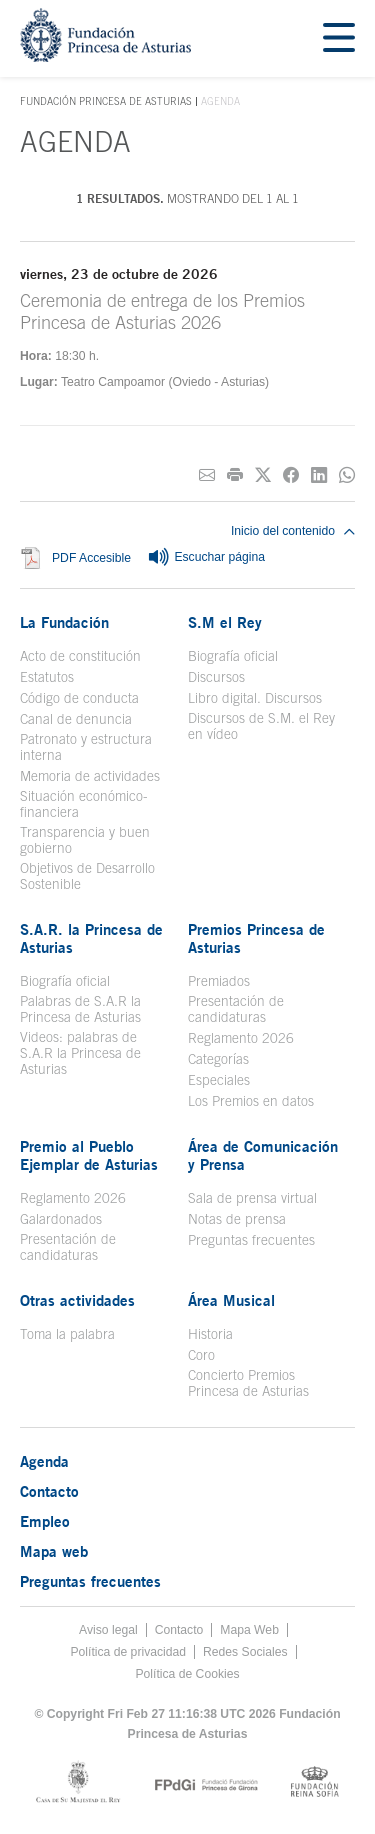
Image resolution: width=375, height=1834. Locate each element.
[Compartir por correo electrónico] (207, 475)
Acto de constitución (80, 656)
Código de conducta (79, 698)
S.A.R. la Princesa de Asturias (91, 938)
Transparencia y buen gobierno (85, 840)
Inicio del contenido (293, 531)
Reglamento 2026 (241, 1038)
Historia (210, 1334)
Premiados (219, 981)
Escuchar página (206, 558)
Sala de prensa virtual (252, 1198)
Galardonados (61, 1219)
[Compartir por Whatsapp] (347, 475)
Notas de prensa (237, 1219)
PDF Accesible (91, 559)
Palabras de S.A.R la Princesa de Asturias (80, 1009)
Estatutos (47, 677)
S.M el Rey (225, 622)
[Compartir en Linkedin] (319, 475)
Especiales (219, 1080)
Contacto (49, 1491)
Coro (201, 1355)
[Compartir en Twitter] (263, 475)
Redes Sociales (245, 1652)
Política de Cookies (187, 1674)
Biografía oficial (233, 656)
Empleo (45, 1521)
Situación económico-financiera (84, 804)
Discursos (216, 677)
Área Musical (231, 1300)
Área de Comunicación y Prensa (263, 1155)
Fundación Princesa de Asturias (106, 102)
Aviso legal (108, 1630)
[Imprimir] (235, 475)
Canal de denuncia (76, 719)
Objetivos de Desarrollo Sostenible (87, 876)
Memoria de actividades (90, 776)
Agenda (44, 1461)
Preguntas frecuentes (251, 1240)
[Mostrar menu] (339, 38)
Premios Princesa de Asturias (256, 938)
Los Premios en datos (251, 1101)
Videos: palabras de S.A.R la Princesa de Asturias (80, 1053)
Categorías (218, 1059)
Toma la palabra (67, 1334)
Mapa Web (249, 1630)
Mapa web (54, 1551)
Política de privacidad (128, 1652)
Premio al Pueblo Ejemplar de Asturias (89, 1155)
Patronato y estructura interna (86, 747)
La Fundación (64, 622)
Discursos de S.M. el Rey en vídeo (261, 726)
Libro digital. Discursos (255, 698)
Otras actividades (77, 1300)
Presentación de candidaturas (236, 1009)
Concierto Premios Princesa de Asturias (248, 1383)
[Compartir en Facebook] (291, 475)
